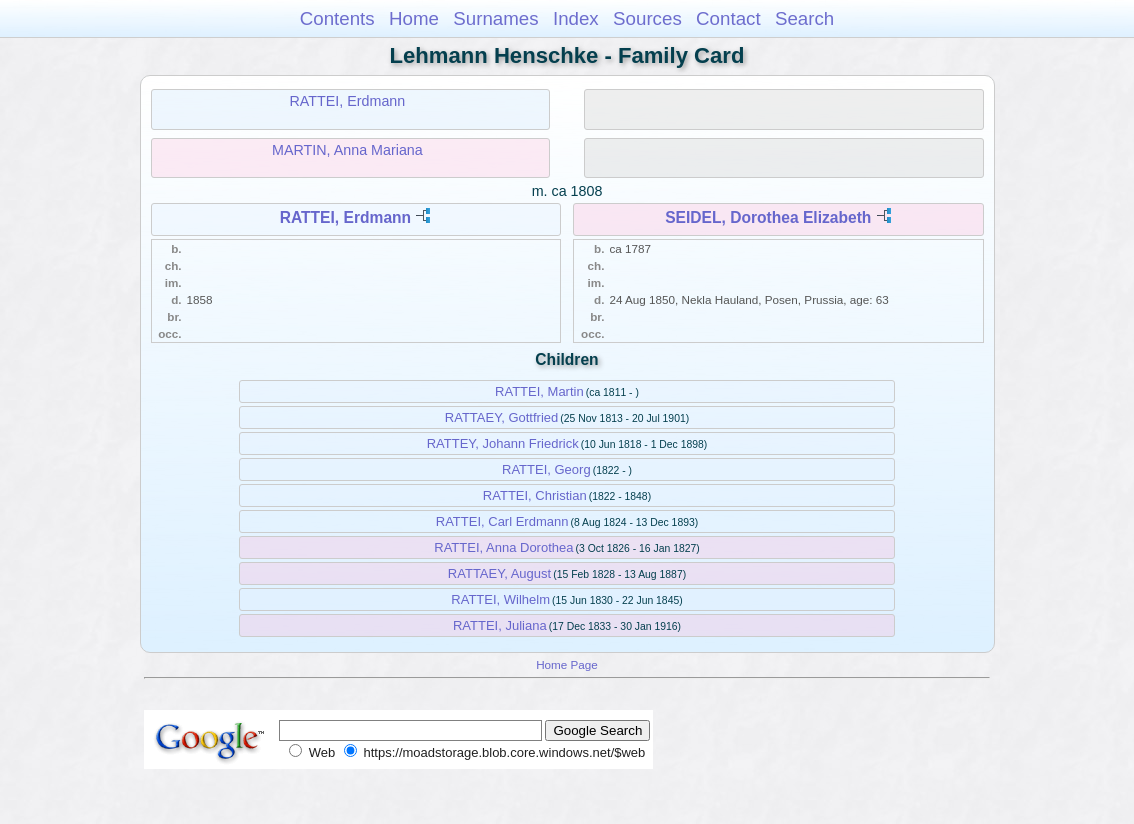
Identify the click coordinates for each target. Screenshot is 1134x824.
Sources (647, 18)
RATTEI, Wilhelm (500, 599)
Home (414, 18)
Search (804, 18)
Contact (728, 18)
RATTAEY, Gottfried (501, 417)
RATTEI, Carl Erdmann (502, 521)
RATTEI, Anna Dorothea (503, 547)
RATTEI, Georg (546, 469)
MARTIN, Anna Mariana (347, 150)
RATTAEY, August (499, 573)
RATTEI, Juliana (500, 625)
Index (576, 18)
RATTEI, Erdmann (348, 101)
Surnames (495, 18)
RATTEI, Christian (535, 495)
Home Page (567, 664)
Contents (337, 18)
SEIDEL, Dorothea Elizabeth (768, 217)
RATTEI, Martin (539, 391)
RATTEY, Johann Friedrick (503, 443)
